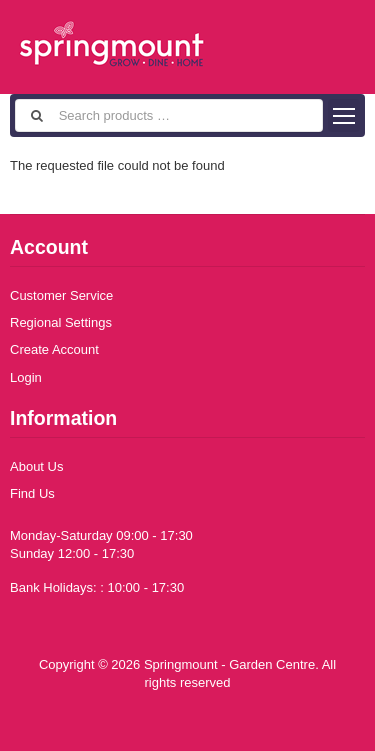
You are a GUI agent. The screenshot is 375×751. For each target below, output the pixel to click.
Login (26, 377)
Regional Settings (61, 322)
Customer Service (61, 295)
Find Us (32, 493)
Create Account (54, 349)
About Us (36, 466)
